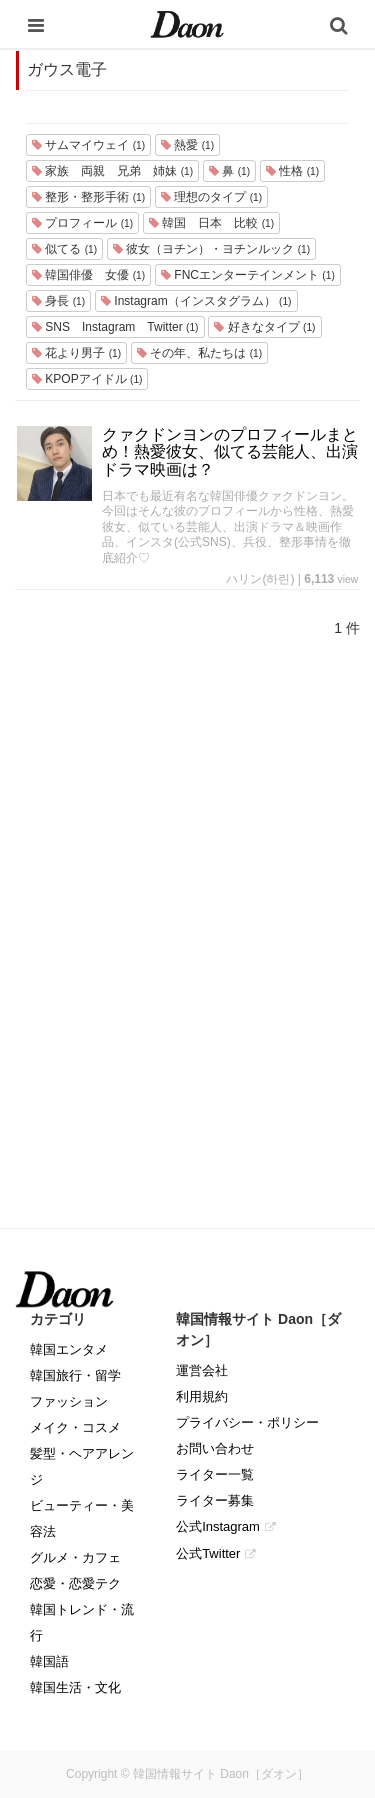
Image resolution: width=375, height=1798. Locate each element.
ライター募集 (215, 1500)
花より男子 (76, 353)
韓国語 (49, 1661)
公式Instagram (218, 1526)
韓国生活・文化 (75, 1687)
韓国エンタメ (69, 1349)
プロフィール (82, 223)
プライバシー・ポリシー (247, 1422)
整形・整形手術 (88, 197)
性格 (292, 171)
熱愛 (187, 145)
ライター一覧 (215, 1474)
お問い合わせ (215, 1448)
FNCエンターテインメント (248, 275)
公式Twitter (208, 1553)
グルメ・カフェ (75, 1557)
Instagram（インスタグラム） (196, 301)
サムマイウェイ (88, 145)
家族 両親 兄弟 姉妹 (112, 171)
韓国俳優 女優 (88, 275)
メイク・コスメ (75, 1427)
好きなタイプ (264, 327)
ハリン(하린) (260, 579)
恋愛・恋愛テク (75, 1583)
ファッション (69, 1401)
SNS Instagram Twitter (115, 327)
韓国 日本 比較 (211, 223)
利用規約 (202, 1396)
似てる (64, 249)
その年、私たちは (199, 353)
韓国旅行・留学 (75, 1375)
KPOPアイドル (87, 379)
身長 (58, 301)
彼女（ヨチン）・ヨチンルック (211, 249)
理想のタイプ (211, 197)
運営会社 (202, 1370)
